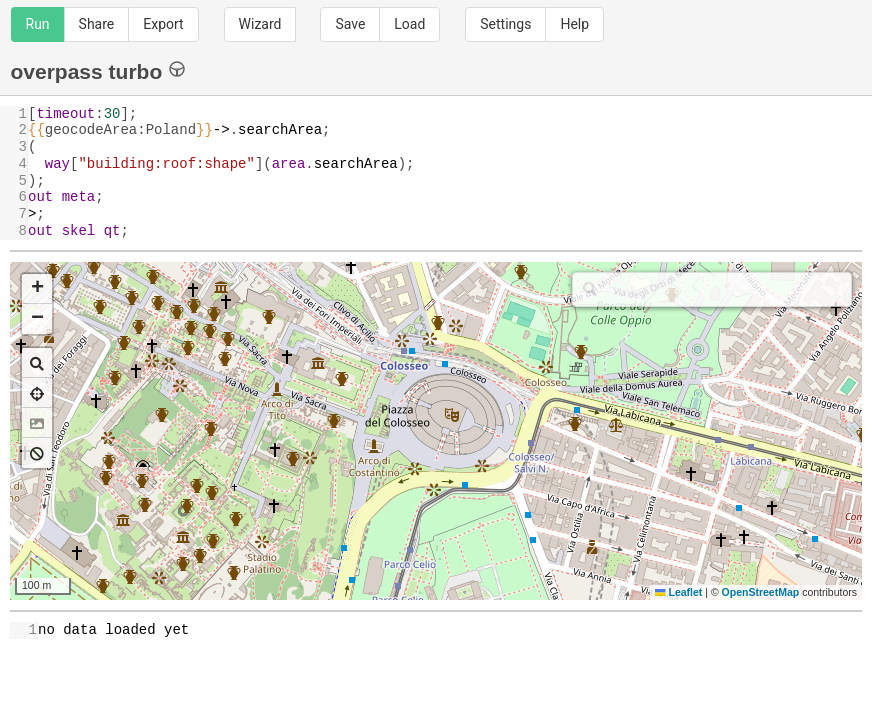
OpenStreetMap (761, 592)
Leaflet (678, 592)
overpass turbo (98, 70)
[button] (37, 289)
